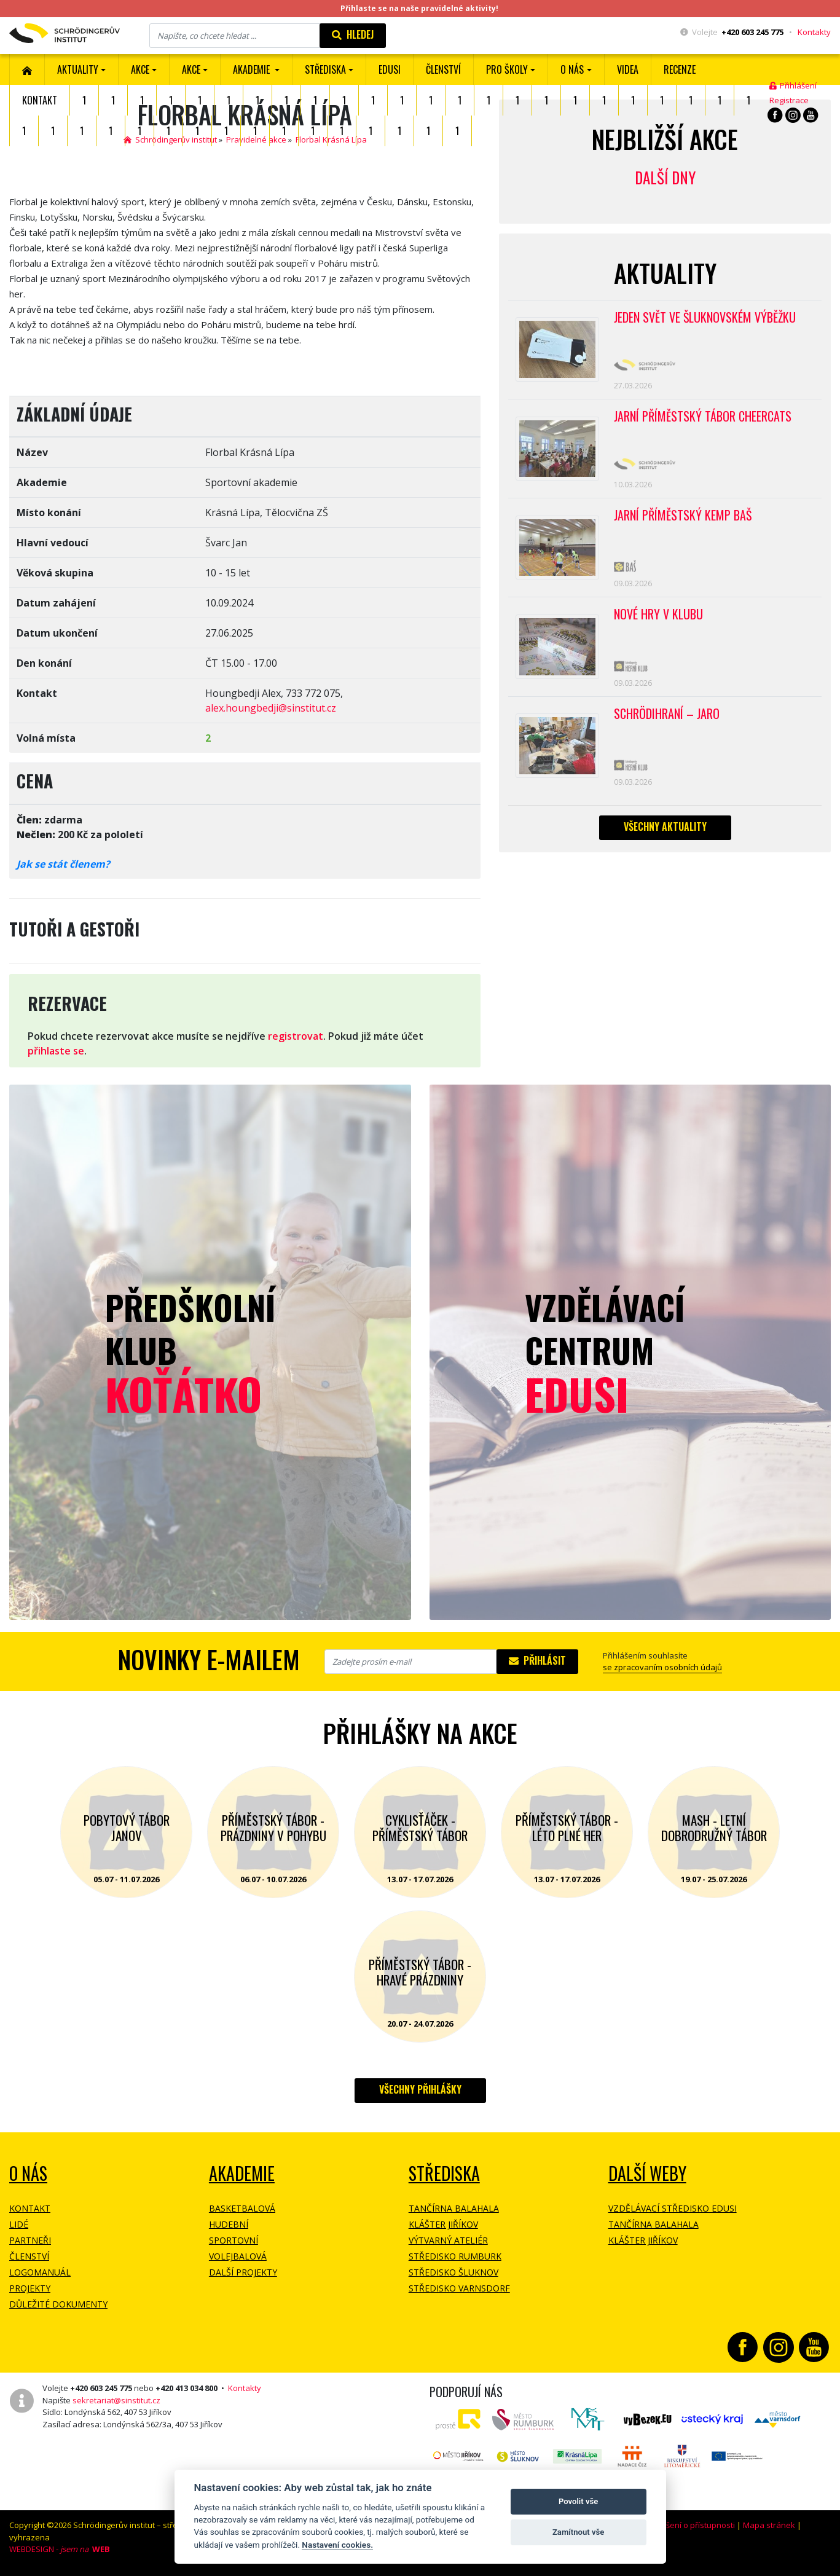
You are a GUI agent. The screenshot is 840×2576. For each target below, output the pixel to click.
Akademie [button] (252, 69)
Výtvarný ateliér (448, 2240)
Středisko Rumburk (455, 2256)
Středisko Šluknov (453, 2272)
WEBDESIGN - (59, 2548)
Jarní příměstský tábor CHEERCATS (702, 416)
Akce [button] (191, 69)
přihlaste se (56, 1051)
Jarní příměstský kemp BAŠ (683, 516)
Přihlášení (793, 85)
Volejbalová (238, 2256)
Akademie (242, 2173)
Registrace (789, 100)
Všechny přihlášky (420, 2089)
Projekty (29, 2288)
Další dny (665, 177)
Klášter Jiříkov (443, 2224)
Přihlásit (537, 1660)
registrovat (295, 1036)
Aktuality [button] (77, 69)
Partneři (30, 2240)
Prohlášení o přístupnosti (688, 2525)
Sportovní (233, 2240)
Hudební (228, 2224)
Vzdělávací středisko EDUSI (672, 2208)
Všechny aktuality (665, 827)
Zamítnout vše (578, 2532)
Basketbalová (242, 2208)
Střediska (444, 2173)
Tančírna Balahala (454, 2208)
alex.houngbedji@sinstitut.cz (270, 708)
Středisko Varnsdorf (459, 2288)
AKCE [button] (140, 69)
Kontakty (814, 31)
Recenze (680, 69)
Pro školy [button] (507, 69)
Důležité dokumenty (58, 2304)
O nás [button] (572, 69)
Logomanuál (40, 2272)
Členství (29, 2256)
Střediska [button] (325, 69)
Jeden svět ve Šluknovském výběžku (705, 317)
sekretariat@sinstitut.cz (116, 2400)
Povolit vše (578, 2501)
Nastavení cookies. (337, 2545)
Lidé (18, 2224)
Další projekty (243, 2272)
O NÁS (28, 2173)
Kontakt (39, 100)
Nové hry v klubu (658, 616)
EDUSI (390, 69)
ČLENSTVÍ (443, 69)
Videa (627, 69)
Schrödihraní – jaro (667, 714)
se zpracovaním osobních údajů (662, 1667)
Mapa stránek (769, 2525)
